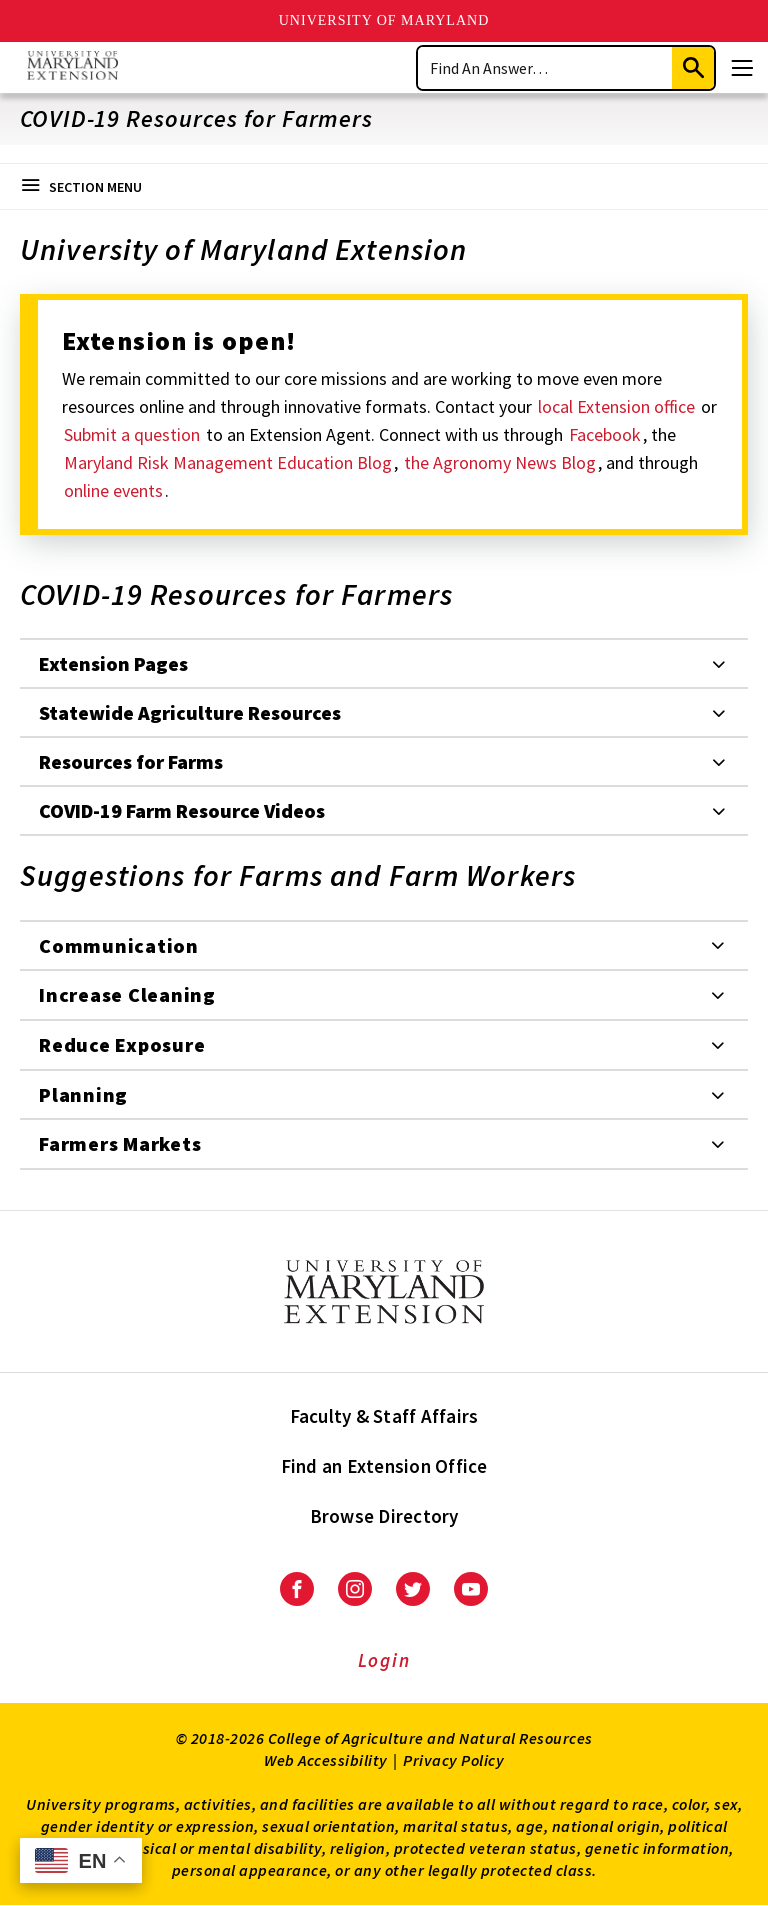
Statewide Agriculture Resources (190, 712)
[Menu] (742, 68)
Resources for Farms (131, 761)
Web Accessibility (326, 1760)
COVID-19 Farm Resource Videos (182, 810)
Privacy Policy (453, 1760)
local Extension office (618, 406)
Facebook (605, 434)
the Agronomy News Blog (500, 462)
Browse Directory (384, 1516)
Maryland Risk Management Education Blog (228, 462)
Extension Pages (113, 663)
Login (384, 1660)
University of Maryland (384, 20)
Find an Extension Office (384, 1466)
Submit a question (134, 434)
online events (113, 490)
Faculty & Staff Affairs (384, 1416)
